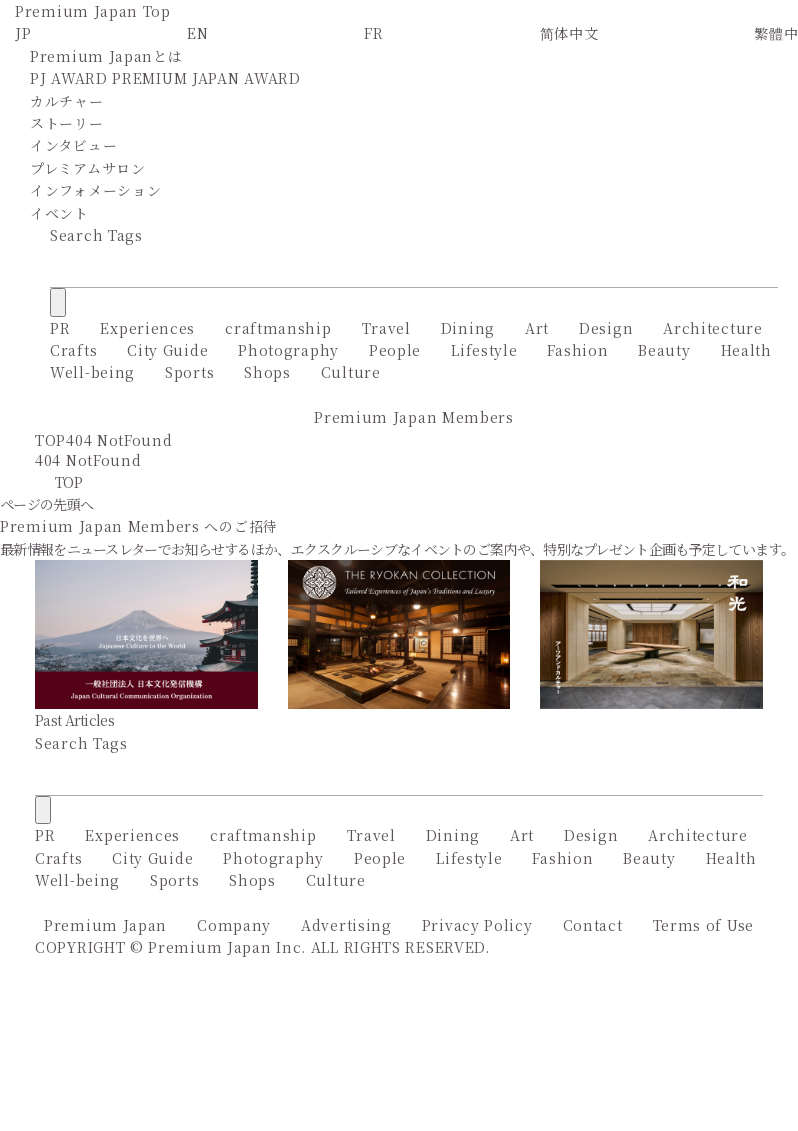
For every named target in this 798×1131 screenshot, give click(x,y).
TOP (50, 440)
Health (746, 350)
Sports (189, 372)
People (395, 350)
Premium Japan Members (414, 417)
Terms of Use (703, 925)
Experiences (147, 328)
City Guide (167, 350)
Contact (593, 925)
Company (234, 925)
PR (60, 328)
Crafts (73, 350)
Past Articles (74, 720)
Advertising (346, 925)
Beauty (664, 350)
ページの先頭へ (46, 504)
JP (23, 33)
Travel (386, 328)
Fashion (577, 350)
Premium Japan (105, 925)
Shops (267, 372)
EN (197, 33)
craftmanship (278, 328)
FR (373, 33)
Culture (351, 372)
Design (606, 328)
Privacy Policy (477, 925)
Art (537, 328)
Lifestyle (484, 350)
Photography (288, 350)
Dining (468, 328)
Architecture (712, 328)
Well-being (92, 372)
